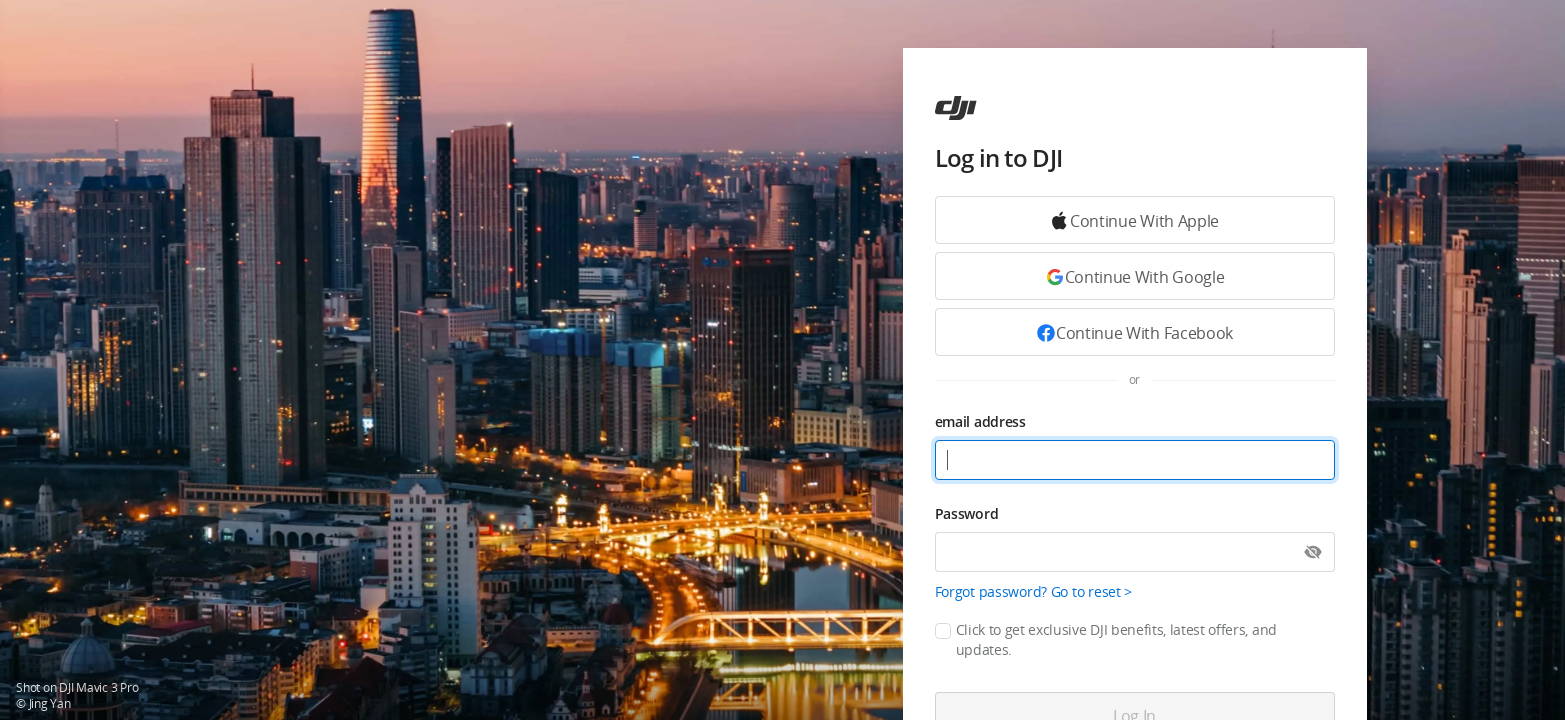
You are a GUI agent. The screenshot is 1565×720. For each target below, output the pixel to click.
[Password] (1135, 552)
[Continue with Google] (1135, 220)
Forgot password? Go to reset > (1034, 591)
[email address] (1135, 460)
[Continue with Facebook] (1135, 332)
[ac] (956, 108)
